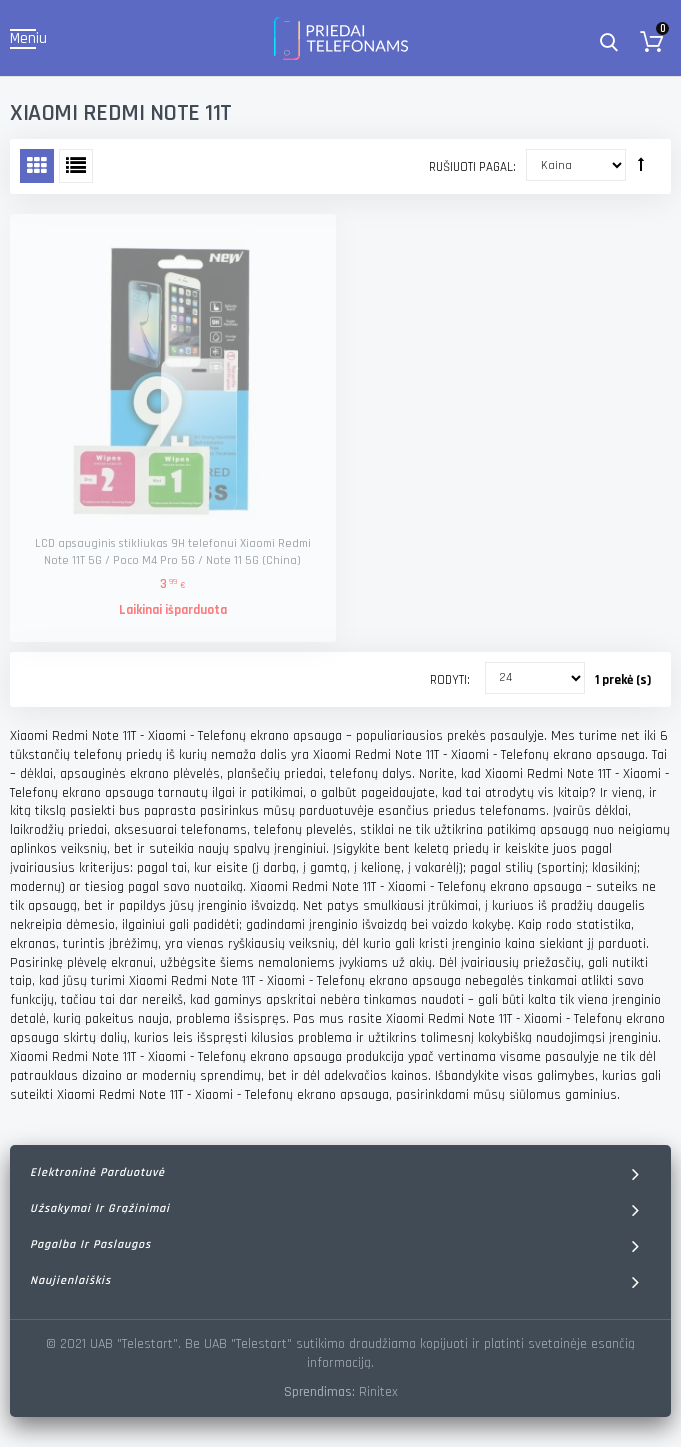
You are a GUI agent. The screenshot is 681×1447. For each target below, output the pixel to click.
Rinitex (378, 1392)
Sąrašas (76, 166)
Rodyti (448, 680)
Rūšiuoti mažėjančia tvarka (641, 164)
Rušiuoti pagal (471, 167)
